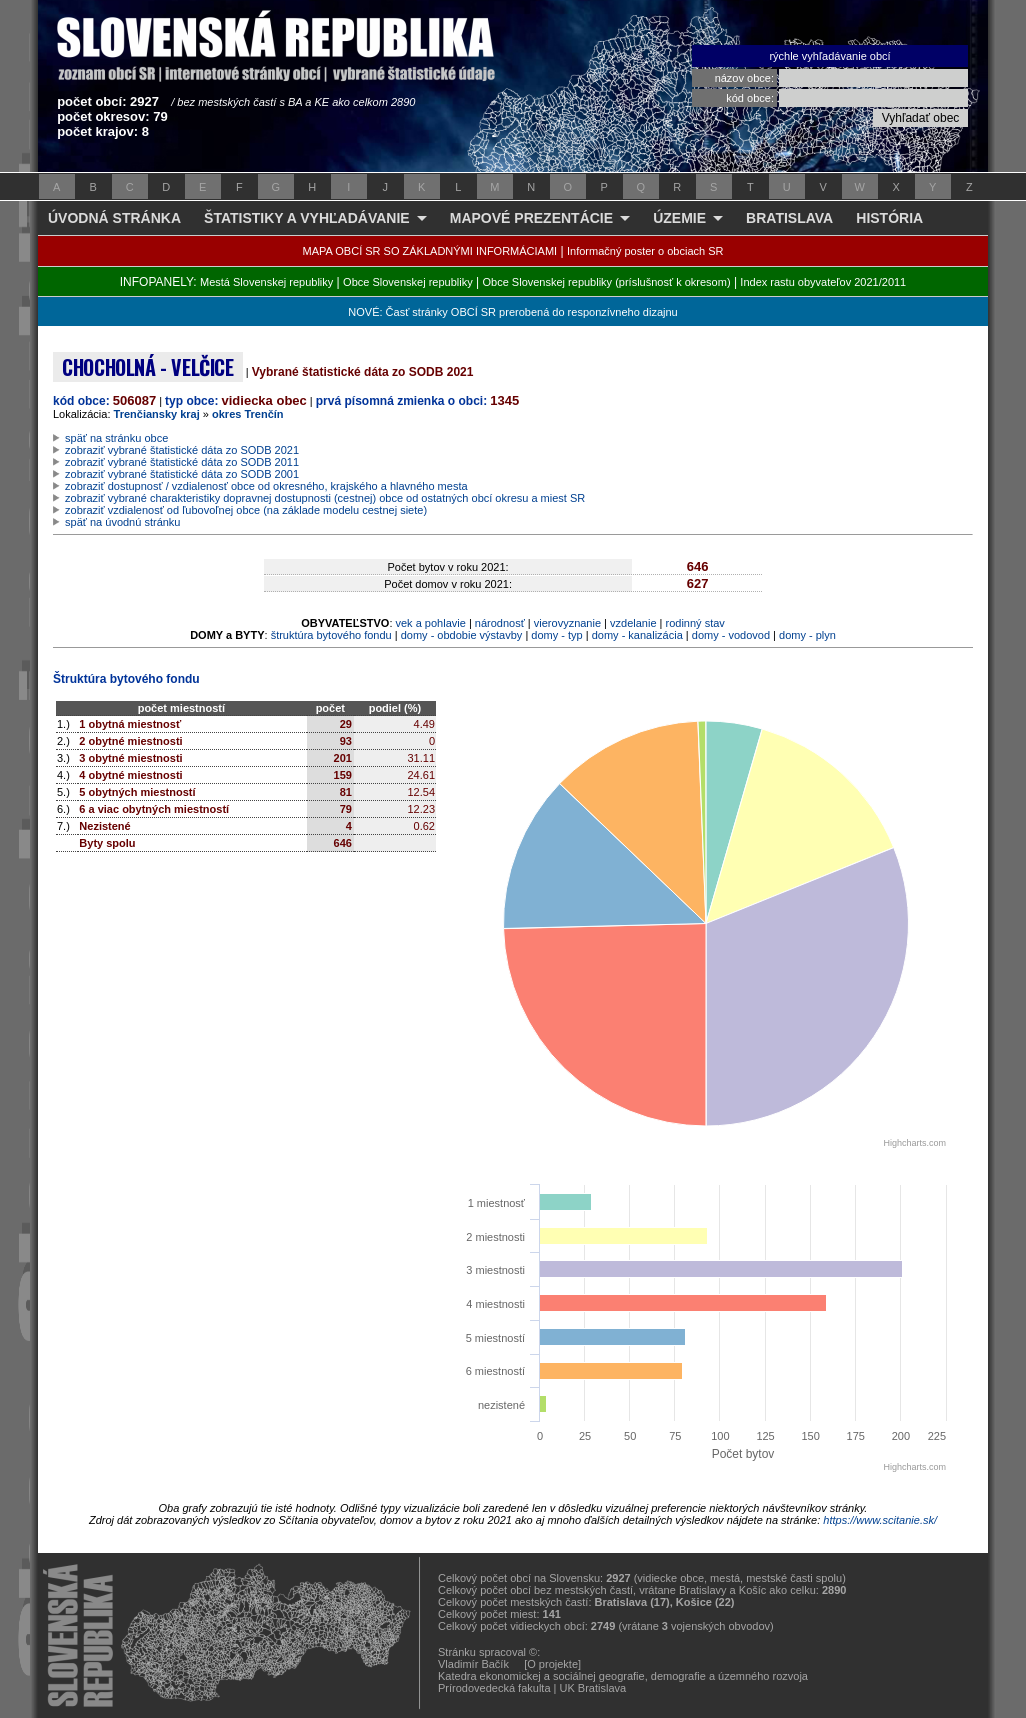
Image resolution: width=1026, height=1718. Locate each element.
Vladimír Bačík (473, 1664)
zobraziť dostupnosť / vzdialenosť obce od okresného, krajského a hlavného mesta (266, 486)
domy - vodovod (731, 635)
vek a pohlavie (431, 623)
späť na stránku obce (116, 438)
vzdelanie (633, 623)
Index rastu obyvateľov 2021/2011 (823, 282)
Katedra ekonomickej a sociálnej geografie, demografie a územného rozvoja (623, 1676)
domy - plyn (807, 635)
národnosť (500, 623)
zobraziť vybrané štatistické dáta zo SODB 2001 (182, 474)
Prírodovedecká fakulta (494, 1688)
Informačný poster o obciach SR (645, 251)
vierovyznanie (567, 623)
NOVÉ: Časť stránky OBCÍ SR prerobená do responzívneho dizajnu (512, 312)
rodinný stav (695, 623)
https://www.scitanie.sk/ (880, 1520)
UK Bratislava (593, 1688)
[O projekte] (552, 1664)
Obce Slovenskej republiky (408, 282)
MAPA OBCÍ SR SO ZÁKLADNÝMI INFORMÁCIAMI (430, 251)
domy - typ (556, 635)
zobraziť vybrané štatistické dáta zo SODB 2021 (182, 450)
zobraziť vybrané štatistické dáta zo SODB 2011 (182, 462)
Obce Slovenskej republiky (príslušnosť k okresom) (607, 282)
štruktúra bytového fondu (331, 635)
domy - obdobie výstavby (462, 635)
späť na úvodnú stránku (122, 522)
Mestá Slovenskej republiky (266, 282)
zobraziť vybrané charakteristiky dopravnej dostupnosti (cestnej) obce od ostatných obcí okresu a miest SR (325, 498)
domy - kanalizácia (637, 635)
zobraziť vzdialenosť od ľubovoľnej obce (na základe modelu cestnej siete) (246, 510)
